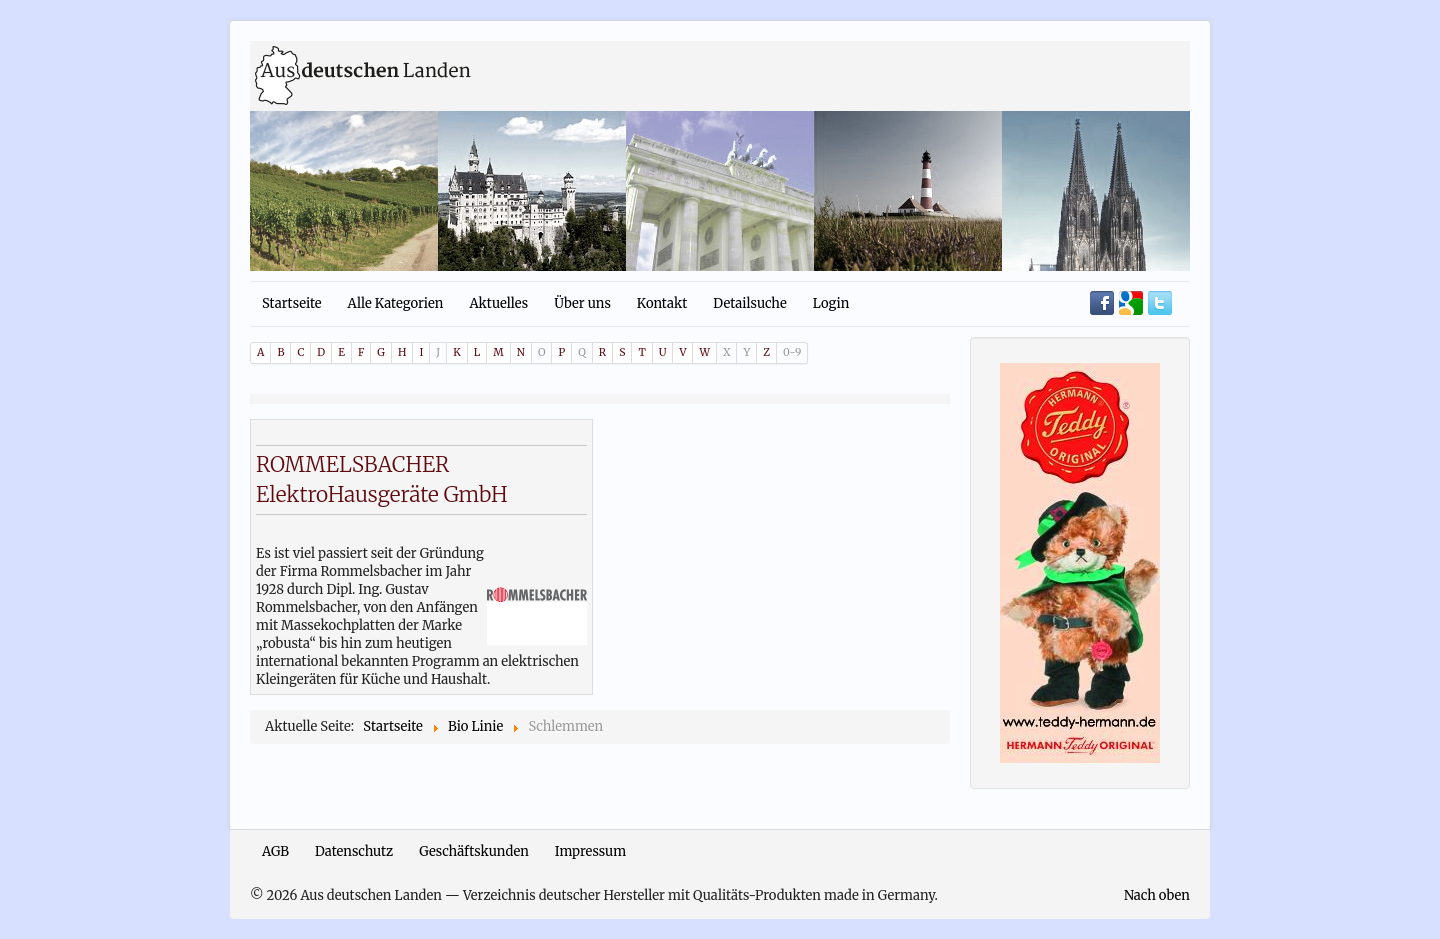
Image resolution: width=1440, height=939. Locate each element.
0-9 (792, 352)
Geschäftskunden (474, 851)
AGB (275, 851)
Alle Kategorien (396, 303)
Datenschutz (354, 851)
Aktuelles (498, 303)
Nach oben (1157, 895)
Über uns (582, 303)
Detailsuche (749, 303)
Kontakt (662, 303)
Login (831, 303)
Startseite (292, 303)
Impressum (590, 851)
